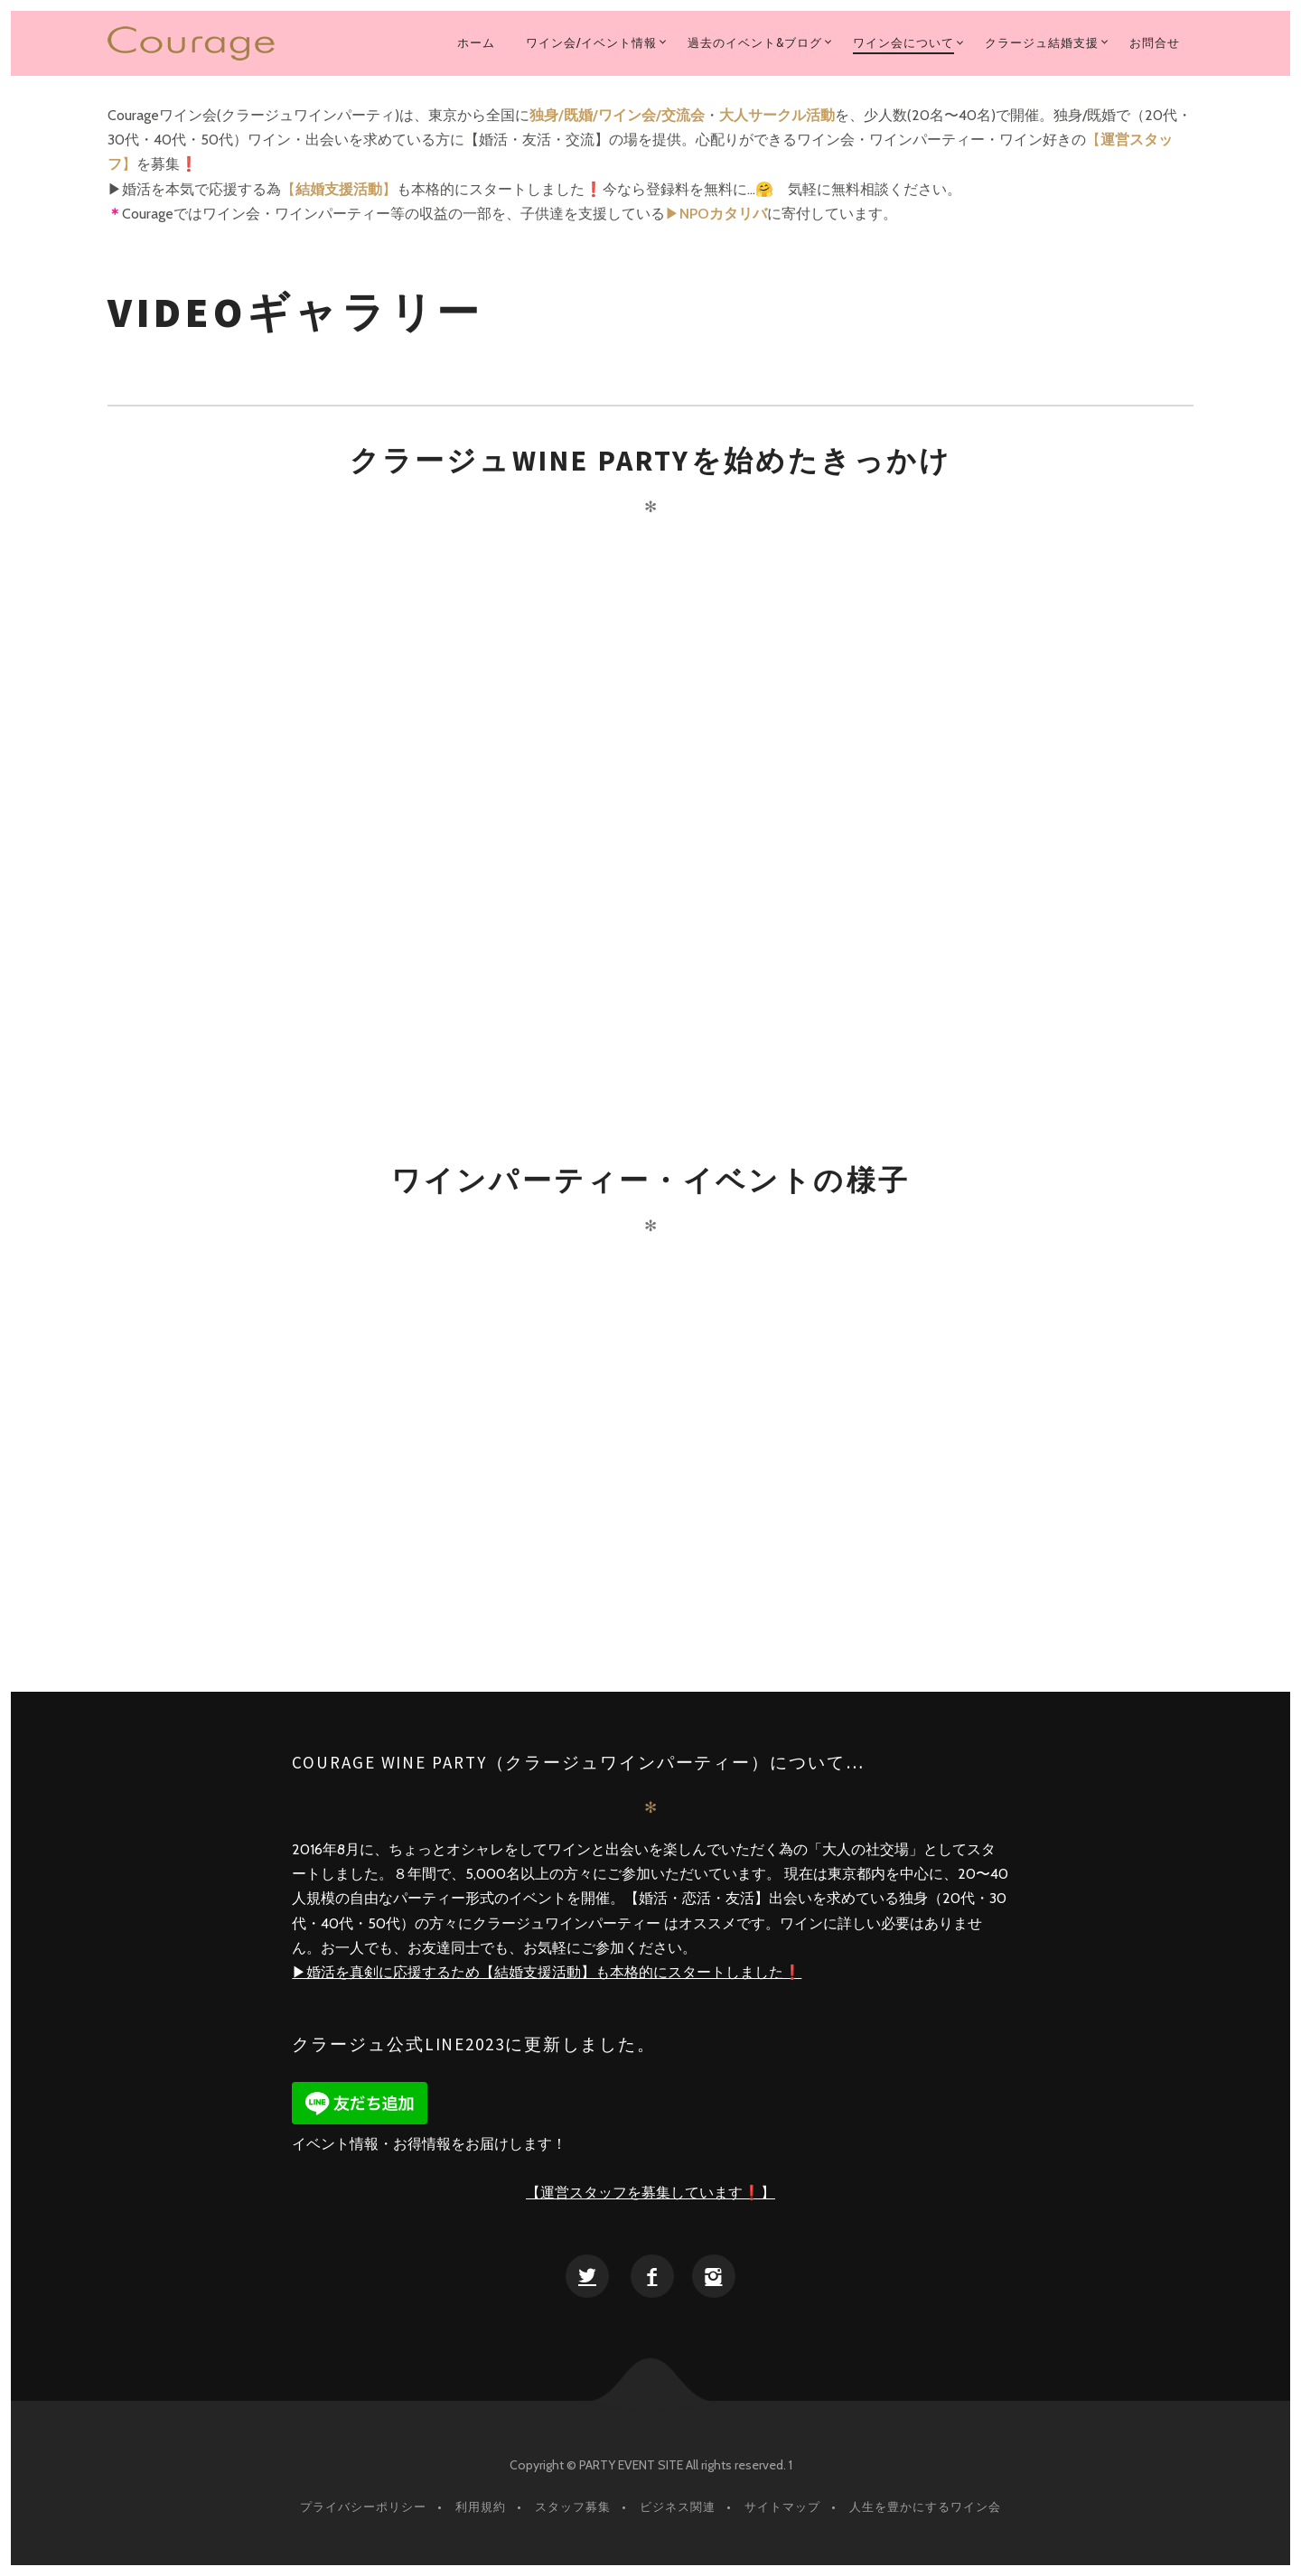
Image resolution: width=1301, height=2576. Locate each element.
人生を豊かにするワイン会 (925, 2506)
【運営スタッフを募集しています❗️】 (650, 2192)
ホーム (476, 42)
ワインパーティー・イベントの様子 (650, 1180)
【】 (339, 189)
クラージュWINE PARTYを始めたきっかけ (651, 461)
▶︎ (716, 213)
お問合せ (1154, 42)
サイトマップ (782, 2506)
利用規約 (480, 2506)
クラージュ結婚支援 (1042, 42)
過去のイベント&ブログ (755, 42)
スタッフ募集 (573, 2506)
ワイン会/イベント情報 (591, 42)
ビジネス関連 (678, 2506)
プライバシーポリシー (363, 2506)
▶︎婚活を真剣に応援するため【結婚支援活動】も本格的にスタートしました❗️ (546, 1972)
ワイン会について (903, 42)
